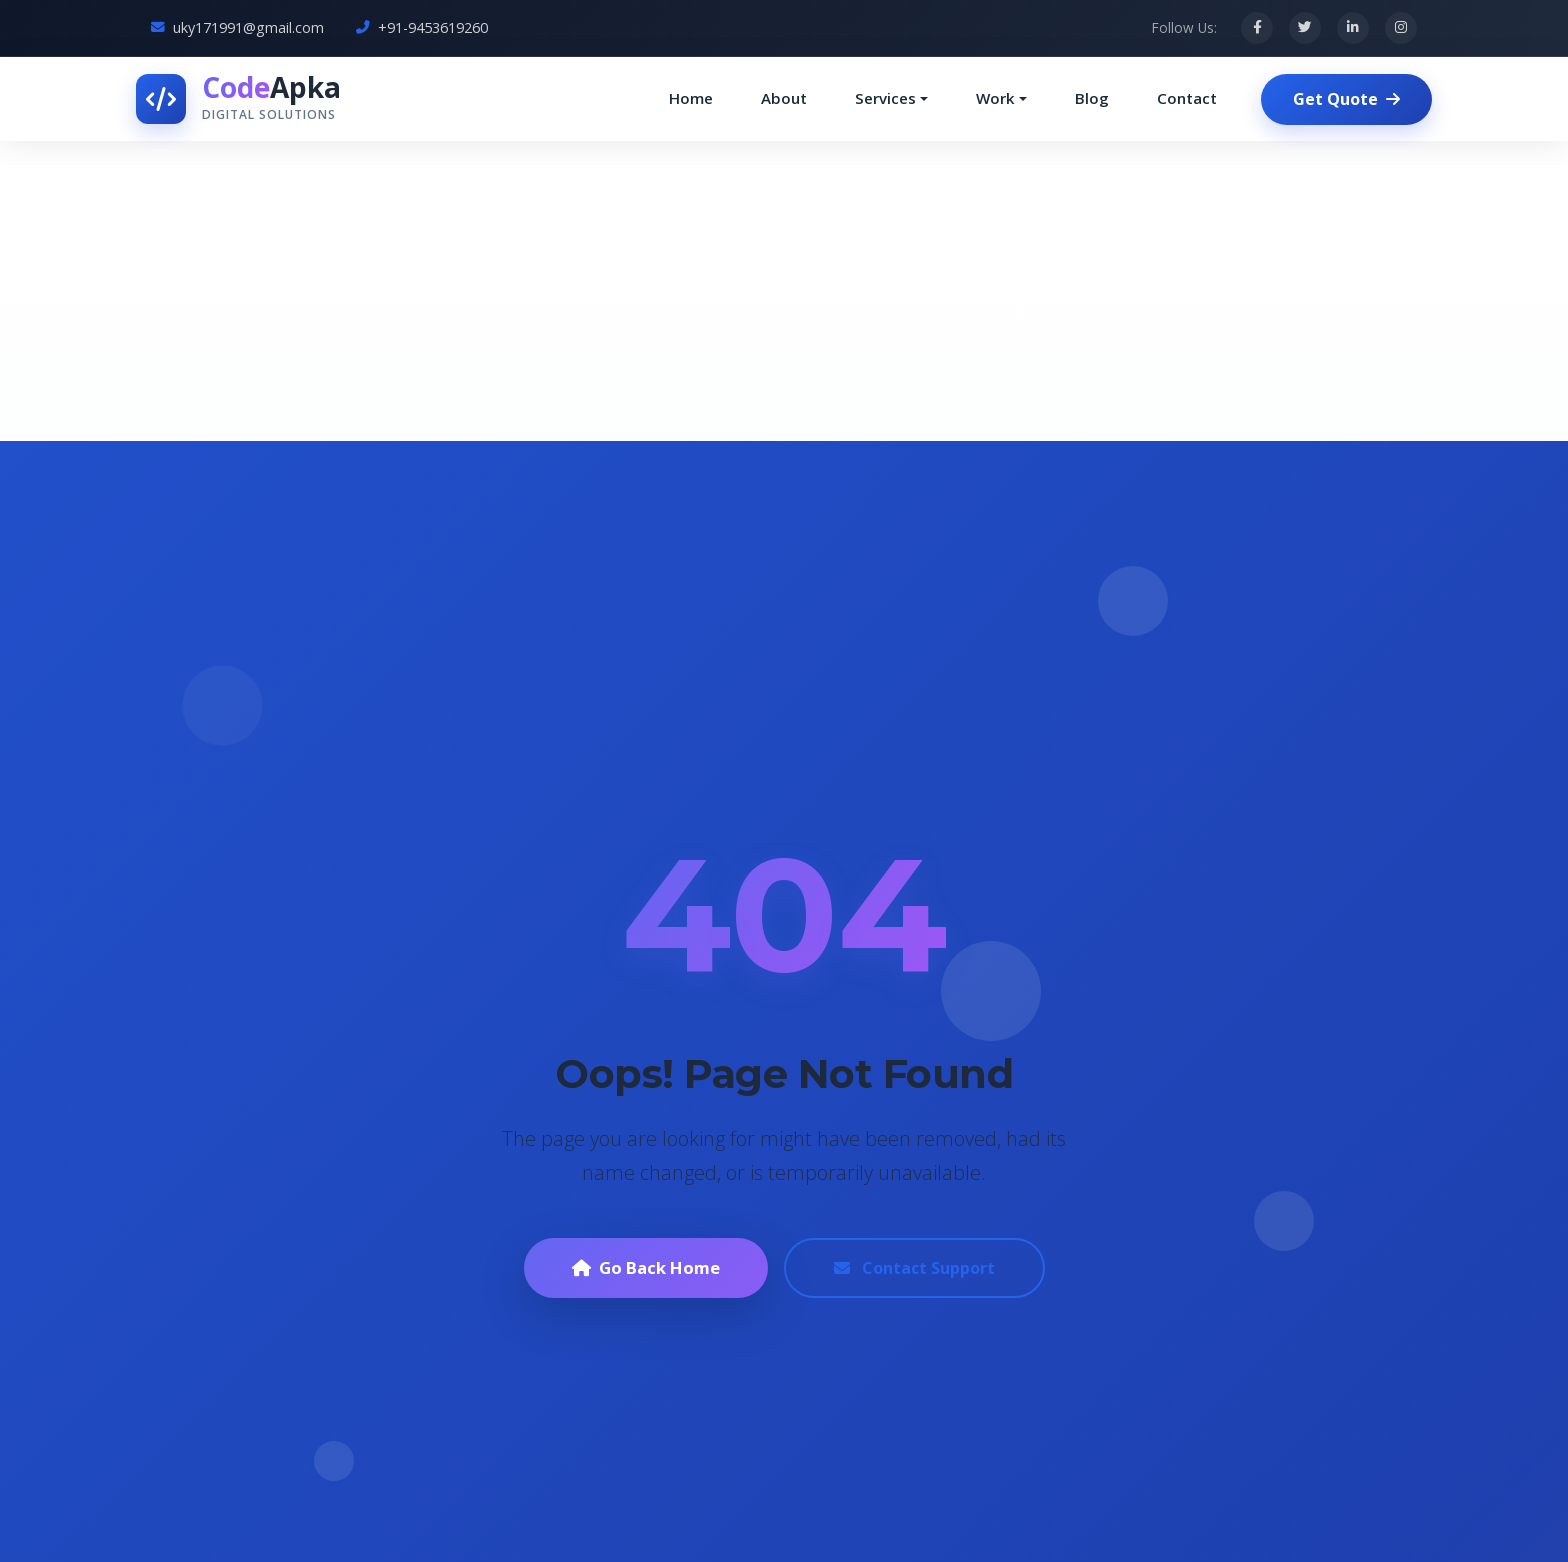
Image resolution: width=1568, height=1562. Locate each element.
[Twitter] (1305, 28)
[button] (891, 99)
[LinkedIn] (1353, 28)
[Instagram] (1401, 28)
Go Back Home (646, 1267)
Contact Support (914, 1268)
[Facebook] (1257, 28)
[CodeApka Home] (238, 99)
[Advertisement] (784, 291)
